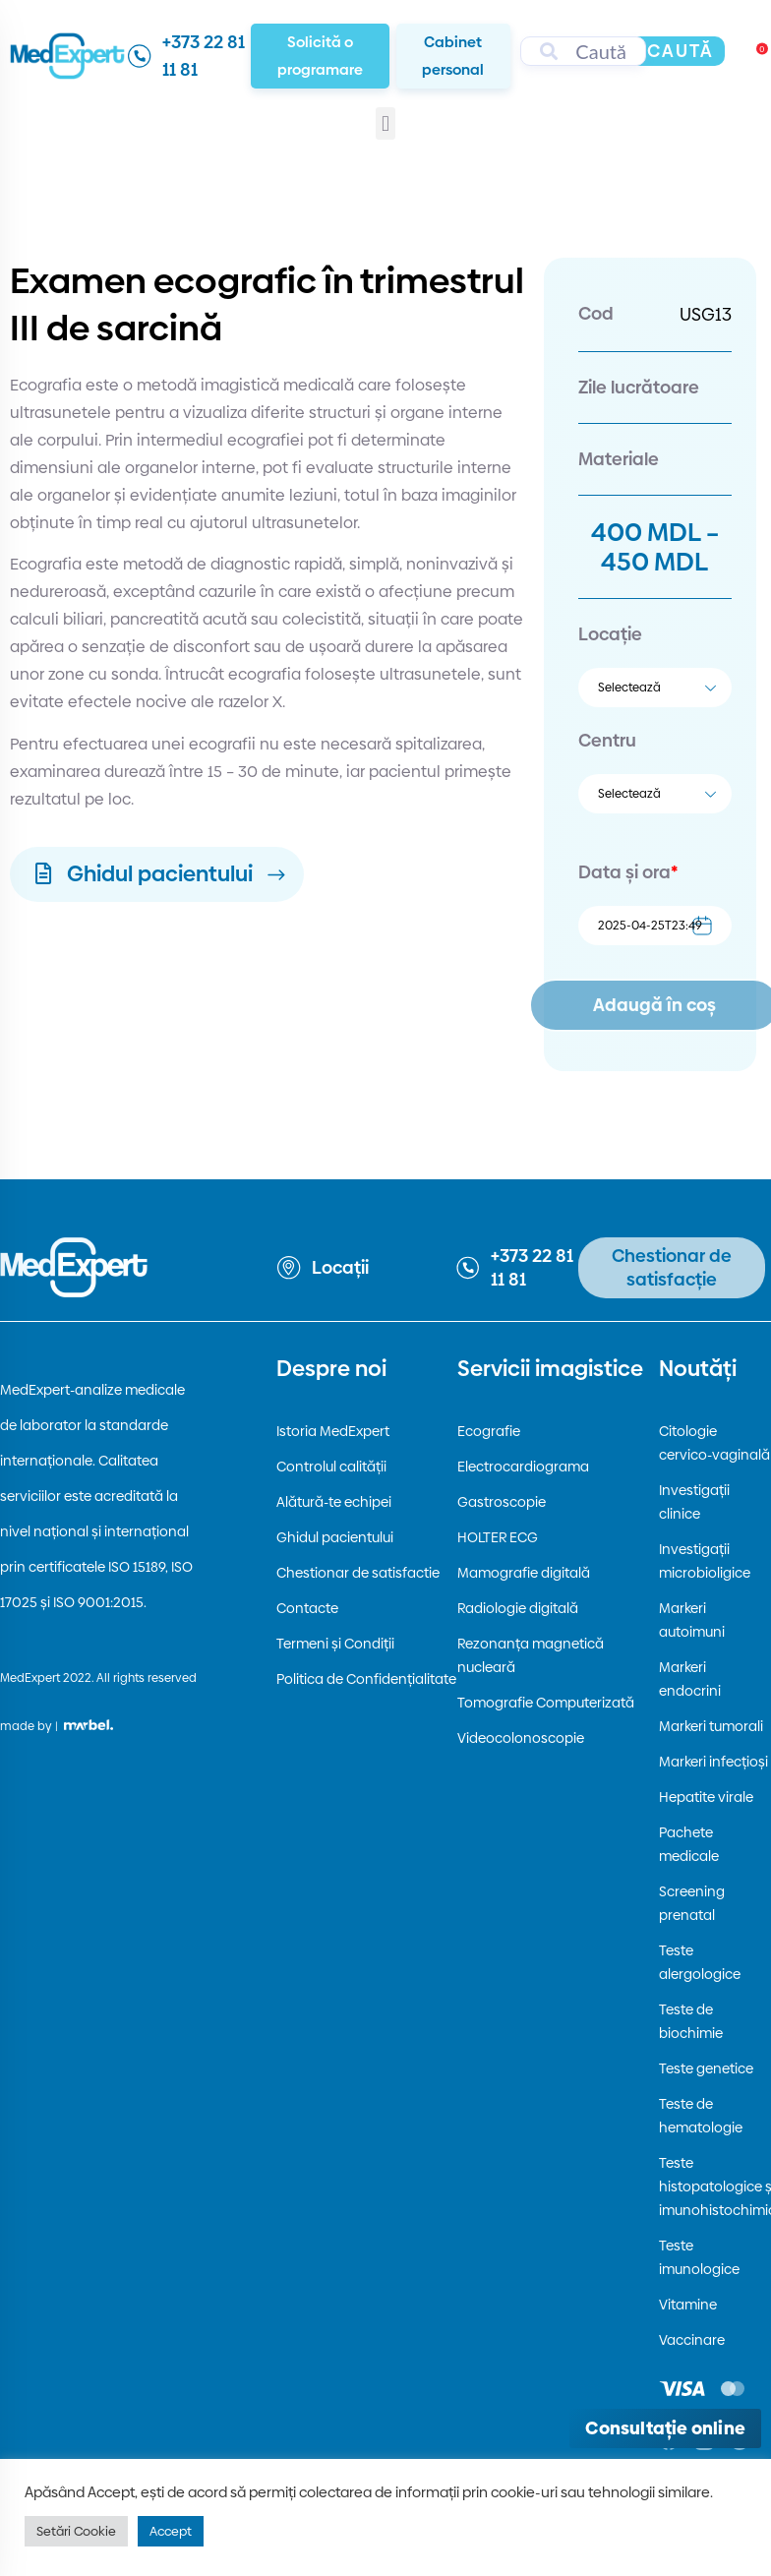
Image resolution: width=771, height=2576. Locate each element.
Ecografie (488, 1431)
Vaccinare (692, 2340)
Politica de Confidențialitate (366, 1679)
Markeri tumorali (711, 1726)
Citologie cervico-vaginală (714, 1443)
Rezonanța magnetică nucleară (530, 1655)
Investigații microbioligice (704, 1561)
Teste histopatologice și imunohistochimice (714, 2186)
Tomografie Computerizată (545, 1702)
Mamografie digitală (523, 1573)
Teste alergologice (700, 1962)
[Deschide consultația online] (665, 2428)
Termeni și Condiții (335, 1643)
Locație (610, 634)
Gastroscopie (501, 1502)
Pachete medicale (689, 1844)
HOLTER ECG (497, 1537)
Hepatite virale (706, 1797)
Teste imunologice (699, 2257)
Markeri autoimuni (692, 1620)
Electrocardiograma (523, 1466)
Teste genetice (706, 2068)
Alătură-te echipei (333, 1502)
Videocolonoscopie (520, 1738)
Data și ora (628, 872)
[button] (385, 123)
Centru (607, 740)
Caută (680, 50)
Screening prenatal (692, 1903)
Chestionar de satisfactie (358, 1573)
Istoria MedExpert (332, 1431)
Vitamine (688, 2304)
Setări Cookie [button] (76, 2531)
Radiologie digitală (517, 1608)
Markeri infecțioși (713, 1761)
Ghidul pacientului (334, 1537)
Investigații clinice (694, 1502)
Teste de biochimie (691, 2021)
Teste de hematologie (700, 2115)
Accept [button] (170, 2531)
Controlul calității (331, 1466)
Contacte (307, 1608)
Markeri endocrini (690, 1679)
